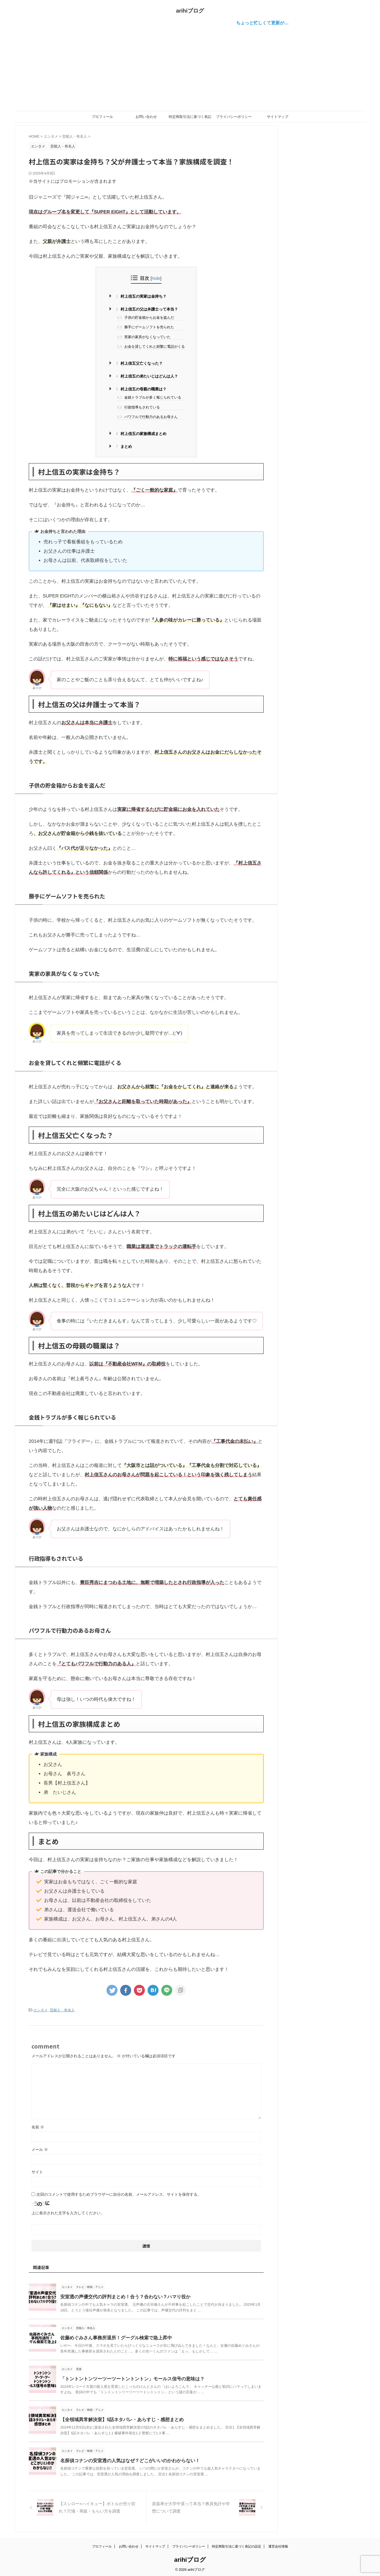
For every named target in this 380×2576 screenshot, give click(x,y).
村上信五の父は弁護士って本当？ (147, 309)
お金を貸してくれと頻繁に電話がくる (151, 346)
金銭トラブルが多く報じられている (149, 397)
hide (156, 278)
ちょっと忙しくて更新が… (271, 23)
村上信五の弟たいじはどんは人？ (147, 376)
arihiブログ (190, 11)
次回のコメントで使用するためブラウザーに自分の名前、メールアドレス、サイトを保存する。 (118, 2193)
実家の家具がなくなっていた (144, 337)
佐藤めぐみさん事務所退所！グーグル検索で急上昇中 (112, 2337)
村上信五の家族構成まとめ (141, 433)
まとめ (124, 446)
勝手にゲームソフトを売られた (145, 327)
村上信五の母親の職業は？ (141, 389)
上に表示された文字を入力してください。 (67, 2212)
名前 (37, 2126)
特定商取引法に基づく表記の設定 (190, 118)
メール (39, 2148)
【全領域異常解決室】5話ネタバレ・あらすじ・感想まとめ (118, 2419)
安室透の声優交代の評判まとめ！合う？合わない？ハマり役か (121, 2296)
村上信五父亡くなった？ (139, 363)
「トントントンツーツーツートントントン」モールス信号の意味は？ (128, 2378)
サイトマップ (277, 117)
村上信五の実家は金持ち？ (141, 296)
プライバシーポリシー (234, 117)
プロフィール (102, 117)
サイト (37, 2171)
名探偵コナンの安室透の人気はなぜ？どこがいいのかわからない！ (126, 2460)
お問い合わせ (146, 117)
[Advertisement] (190, 68)
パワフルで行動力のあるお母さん (147, 417)
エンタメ (40, 2010)
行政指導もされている (138, 407)
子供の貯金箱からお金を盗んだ (145, 317)
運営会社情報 (278, 2545)
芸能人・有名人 (62, 2010)
